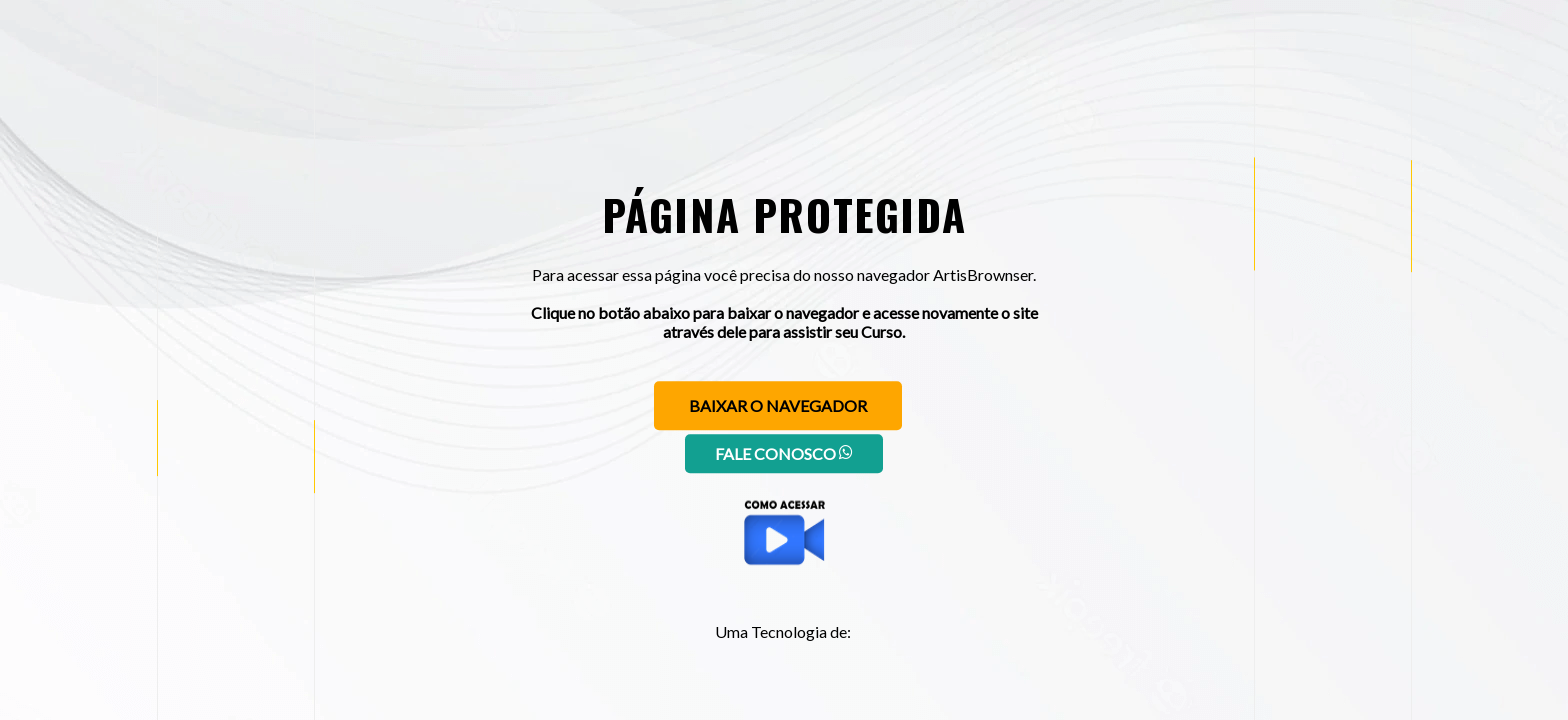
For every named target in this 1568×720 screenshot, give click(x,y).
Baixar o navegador (778, 405)
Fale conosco (784, 453)
